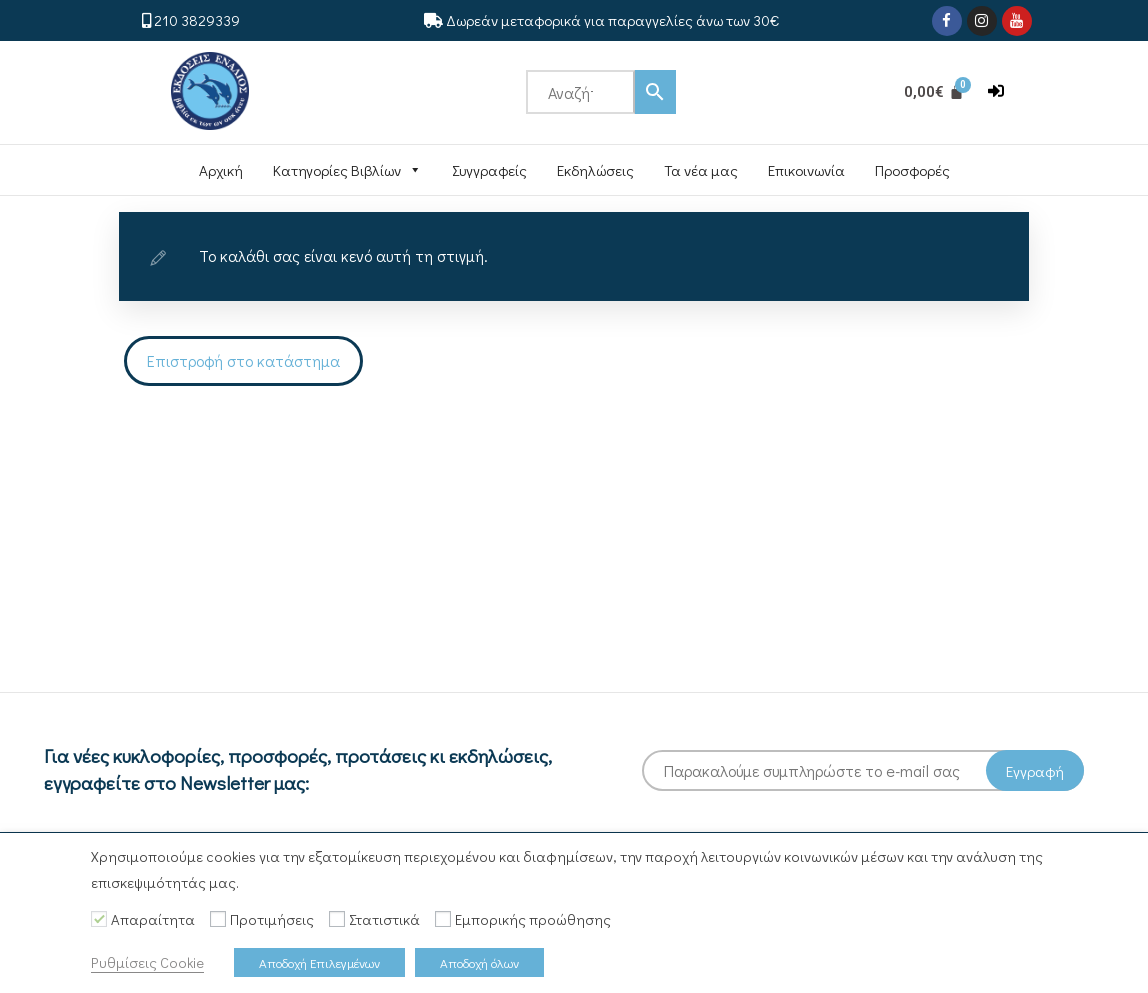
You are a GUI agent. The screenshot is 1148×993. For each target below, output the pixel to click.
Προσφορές (912, 170)
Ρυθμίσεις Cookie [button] (147, 962)
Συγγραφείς (489, 170)
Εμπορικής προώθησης (533, 919)
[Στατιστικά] (337, 919)
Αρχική (221, 170)
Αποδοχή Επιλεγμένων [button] (319, 962)
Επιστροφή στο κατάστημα (243, 360)
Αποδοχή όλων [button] (479, 962)
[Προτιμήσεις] (218, 919)
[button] (996, 91)
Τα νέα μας (701, 170)
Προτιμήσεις (272, 919)
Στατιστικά (384, 919)
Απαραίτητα (153, 919)
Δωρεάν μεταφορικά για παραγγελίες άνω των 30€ (612, 20)
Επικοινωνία (806, 170)
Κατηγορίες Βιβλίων (347, 170)
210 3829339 (197, 20)
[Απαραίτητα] (99, 919)
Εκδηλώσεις (595, 170)
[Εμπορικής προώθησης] (443, 919)
